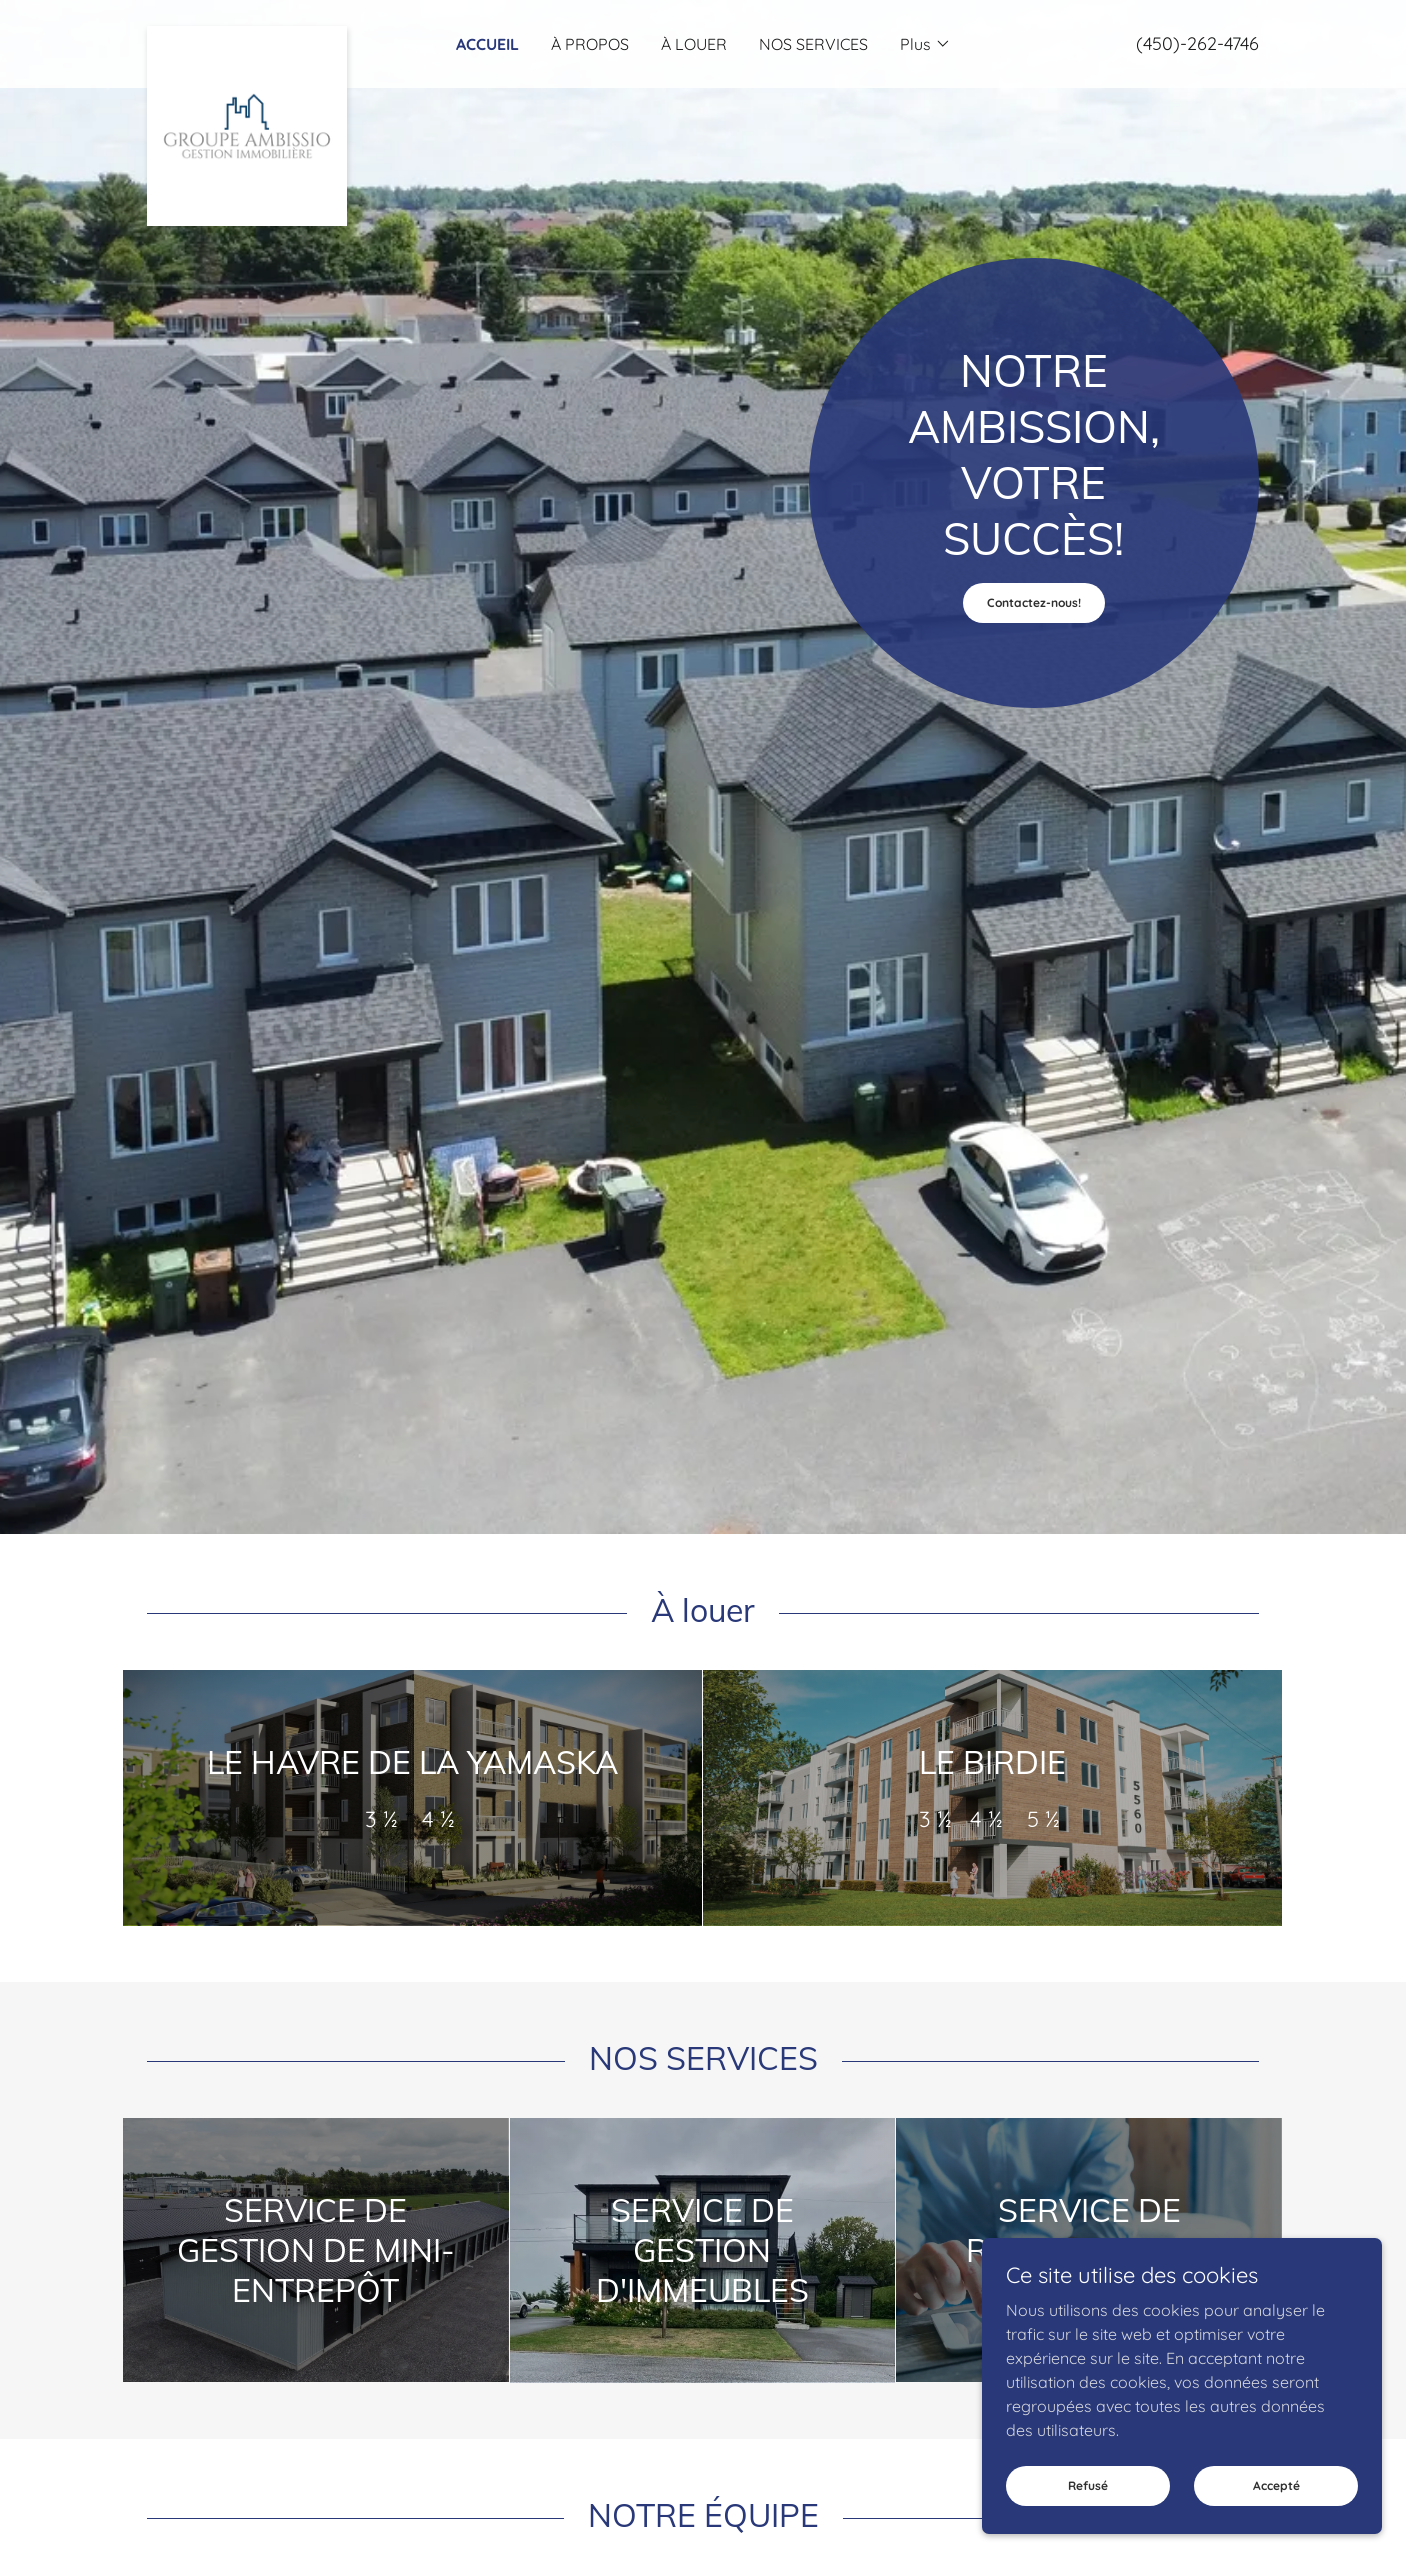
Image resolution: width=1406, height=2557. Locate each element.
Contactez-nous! (1034, 602)
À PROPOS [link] (590, 44)
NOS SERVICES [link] (813, 44)
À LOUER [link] (694, 44)
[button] (925, 44)
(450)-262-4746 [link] (1197, 43)
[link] (286, 34)
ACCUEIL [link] (487, 44)
